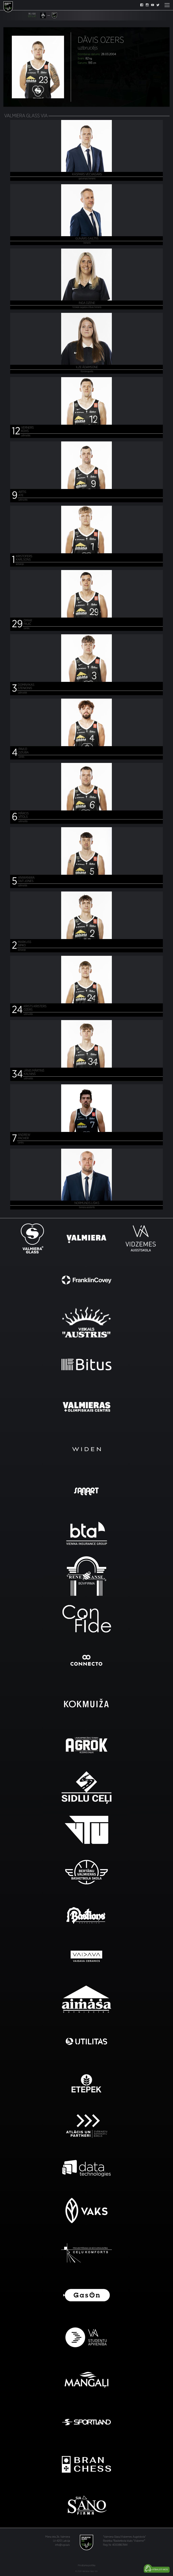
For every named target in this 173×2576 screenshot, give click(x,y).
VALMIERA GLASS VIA (26, 116)
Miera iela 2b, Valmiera (57, 2536)
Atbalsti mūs (160, 2569)
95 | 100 (32, 14)
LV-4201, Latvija (61, 2540)
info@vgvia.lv (62, 2545)
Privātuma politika (86, 2565)
